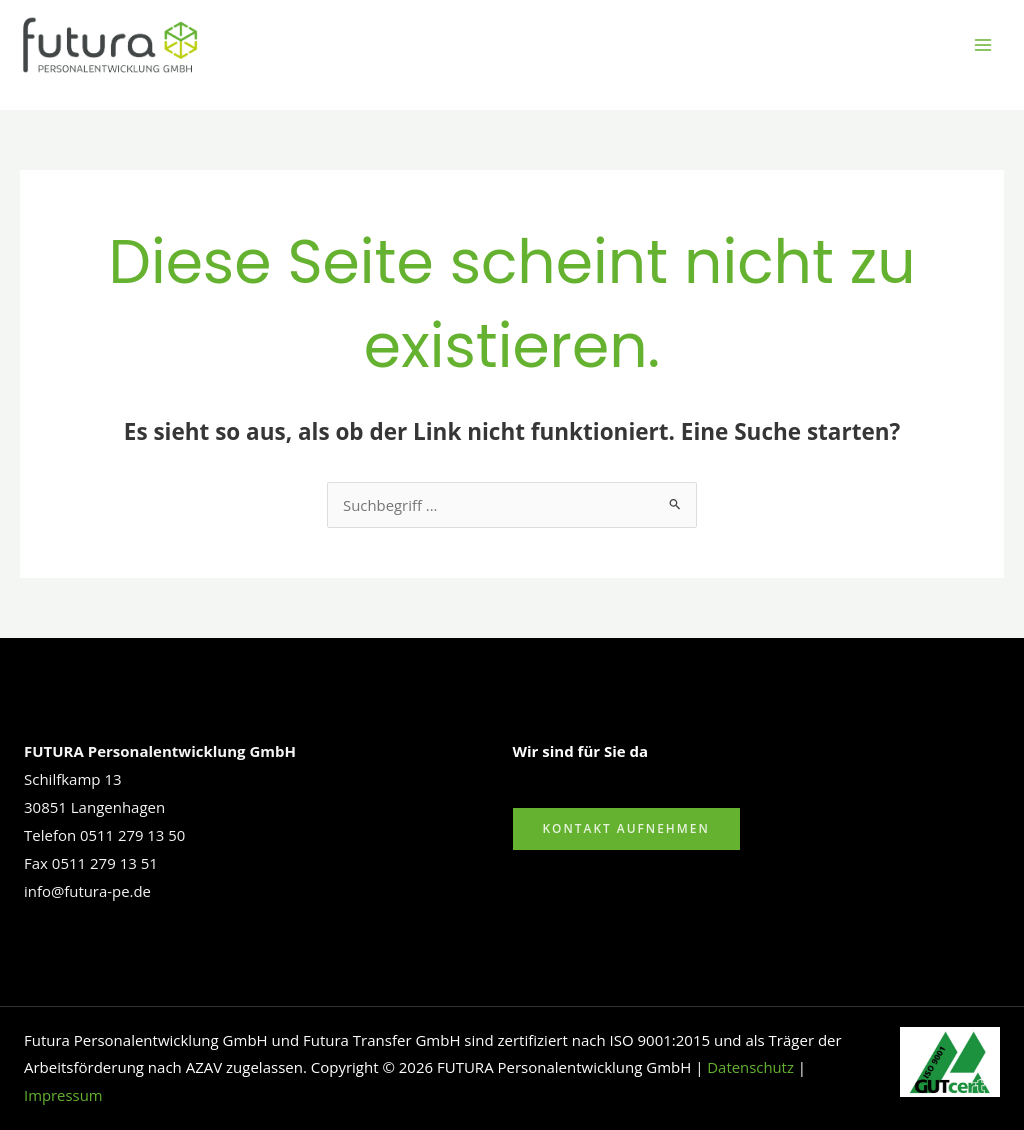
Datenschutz (750, 1067)
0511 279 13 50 (133, 835)
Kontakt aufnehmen (627, 828)
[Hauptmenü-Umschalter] (983, 45)
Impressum (63, 1095)
